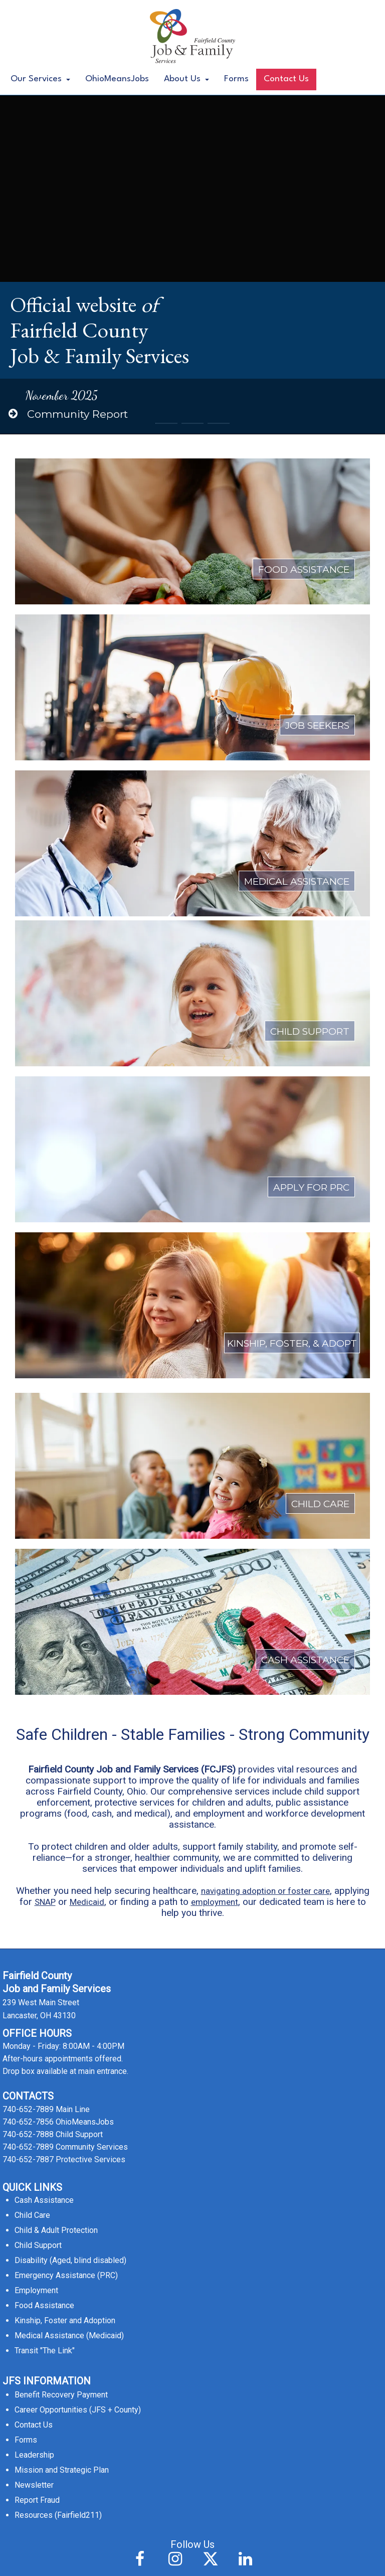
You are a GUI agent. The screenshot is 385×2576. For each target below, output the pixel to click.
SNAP (45, 1593)
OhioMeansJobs (117, 79)
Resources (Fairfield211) (58, 2206)
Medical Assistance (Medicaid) (69, 2026)
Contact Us (286, 79)
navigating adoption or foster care (265, 1582)
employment (214, 1593)
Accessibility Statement (193, 2558)
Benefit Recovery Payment (61, 2085)
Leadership (34, 2146)
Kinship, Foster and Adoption (65, 2011)
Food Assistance (44, 1996)
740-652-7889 (28, 1800)
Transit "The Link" (45, 2041)
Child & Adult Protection (56, 1921)
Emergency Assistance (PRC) (66, 1966)
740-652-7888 (28, 1825)
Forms (236, 79)
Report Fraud (37, 2191)
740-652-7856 (28, 1813)
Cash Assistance (44, 1891)
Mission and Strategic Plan (62, 2161)
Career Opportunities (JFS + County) (78, 2101)
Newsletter (34, 2176)
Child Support (38, 1936)
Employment (36, 1981)
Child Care (32, 1906)
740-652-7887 (28, 1850)
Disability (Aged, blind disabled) (70, 1951)
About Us (186, 79)
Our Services (40, 79)
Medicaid (87, 1593)
